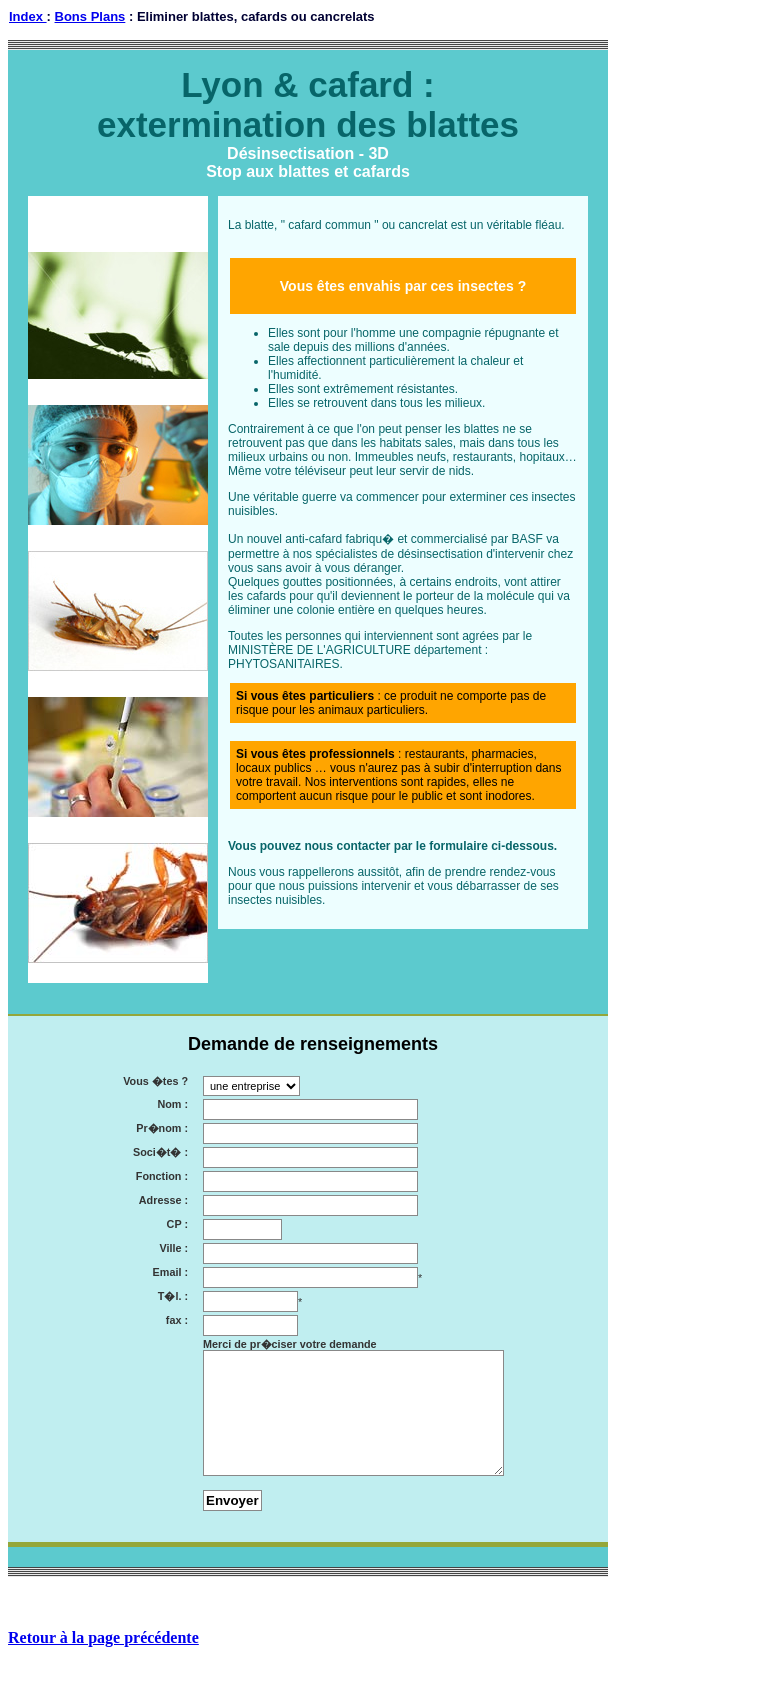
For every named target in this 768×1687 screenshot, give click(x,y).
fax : (177, 1320)
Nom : (172, 1104)
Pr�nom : (162, 1128)
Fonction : (162, 1176)
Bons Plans (90, 16)
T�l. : (173, 1296)
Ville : (173, 1248)
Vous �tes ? (155, 1081)
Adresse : (163, 1200)
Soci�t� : (160, 1152)
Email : (170, 1272)
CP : (177, 1224)
